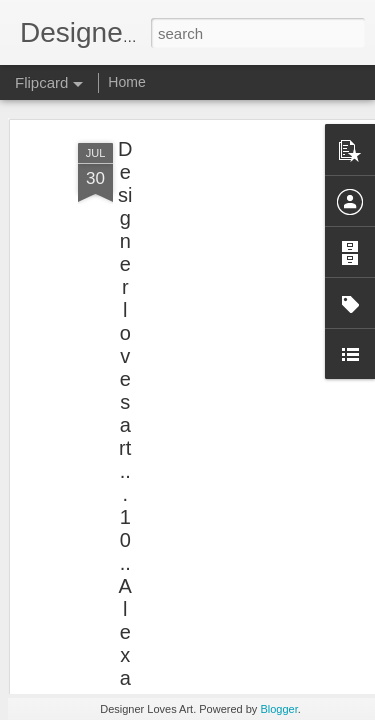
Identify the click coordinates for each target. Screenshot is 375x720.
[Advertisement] (203, 221)
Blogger (278, 709)
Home (126, 82)
